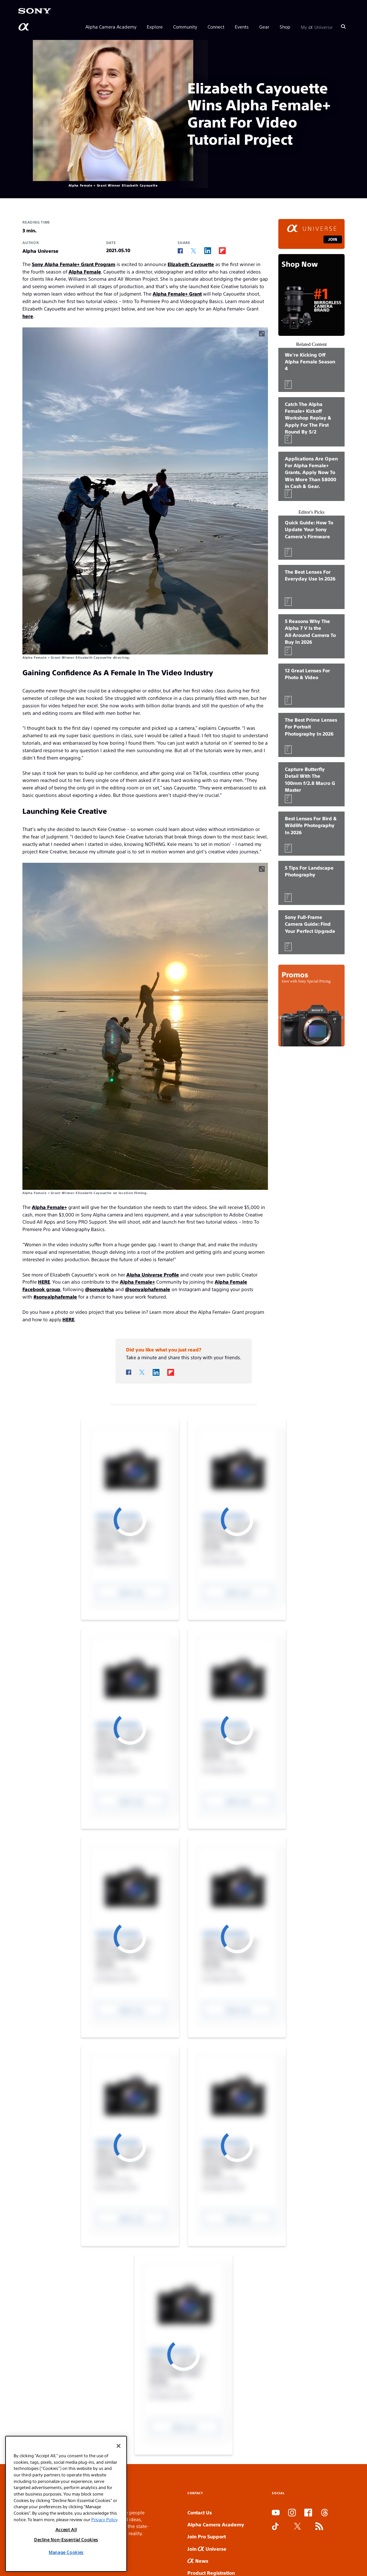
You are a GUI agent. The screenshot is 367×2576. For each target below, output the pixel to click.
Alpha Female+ (49, 1207)
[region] (66, 2504)
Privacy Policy (104, 2519)
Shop (285, 27)
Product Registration (211, 2573)
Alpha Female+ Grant (177, 293)
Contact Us (199, 2512)
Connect (216, 27)
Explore (155, 27)
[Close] (118, 2446)
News (197, 2561)
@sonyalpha (99, 1289)
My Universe (317, 26)
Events (242, 27)
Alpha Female (85, 271)
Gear (264, 27)
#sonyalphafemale (55, 1296)
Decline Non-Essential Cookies (66, 2539)
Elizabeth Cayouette (191, 264)
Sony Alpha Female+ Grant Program (73, 264)
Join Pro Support (206, 2536)
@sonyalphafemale (147, 1289)
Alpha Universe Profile (152, 1274)
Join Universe (206, 2548)
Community (185, 27)
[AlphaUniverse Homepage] (24, 27)
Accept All (66, 2529)
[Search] (343, 26)
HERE (44, 1281)
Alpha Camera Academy (110, 27)
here (27, 316)
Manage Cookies (66, 2552)
